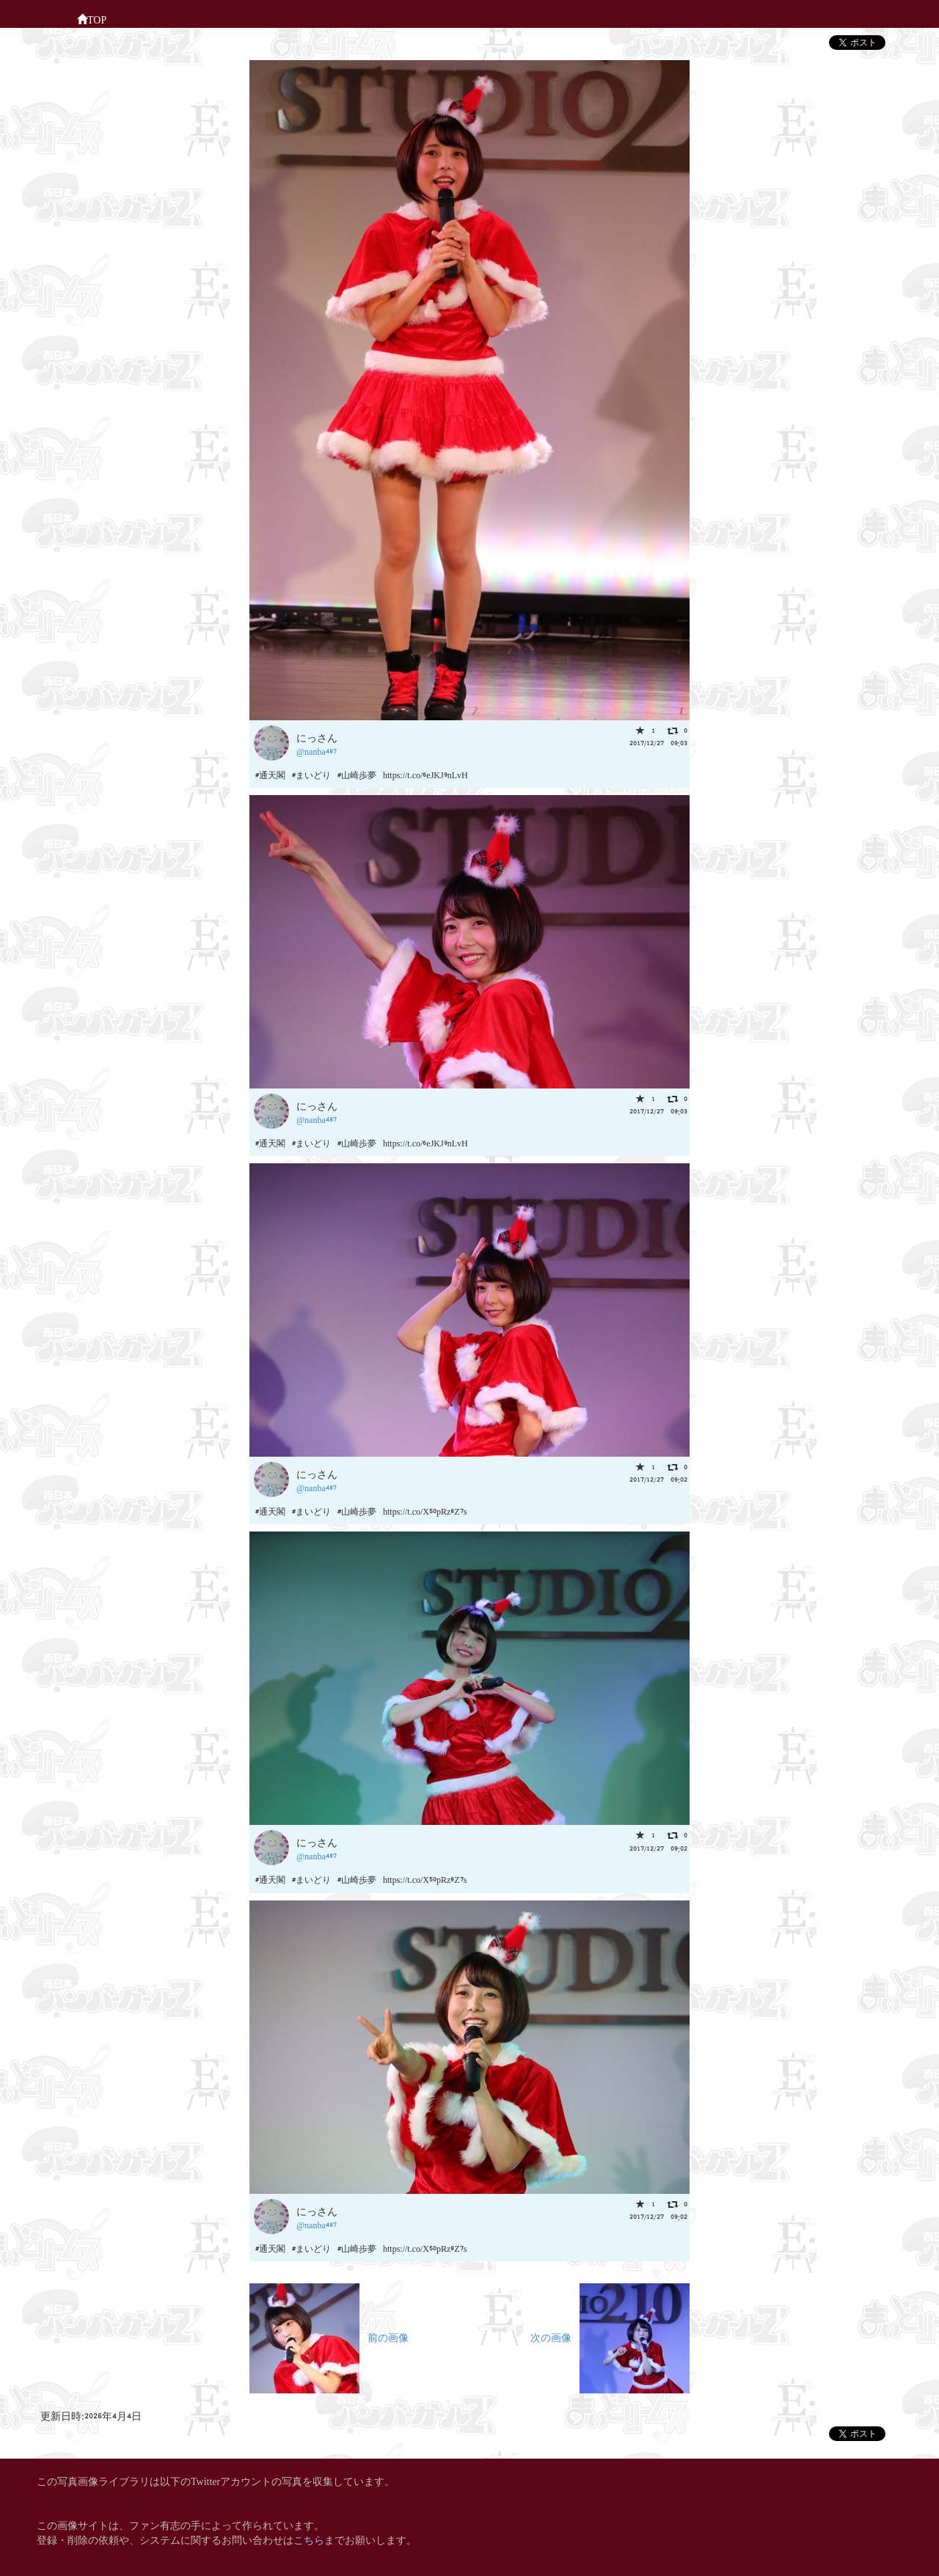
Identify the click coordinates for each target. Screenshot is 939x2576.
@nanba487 (316, 751)
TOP (91, 18)
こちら (308, 2539)
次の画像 (610, 2336)
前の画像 (329, 2336)
